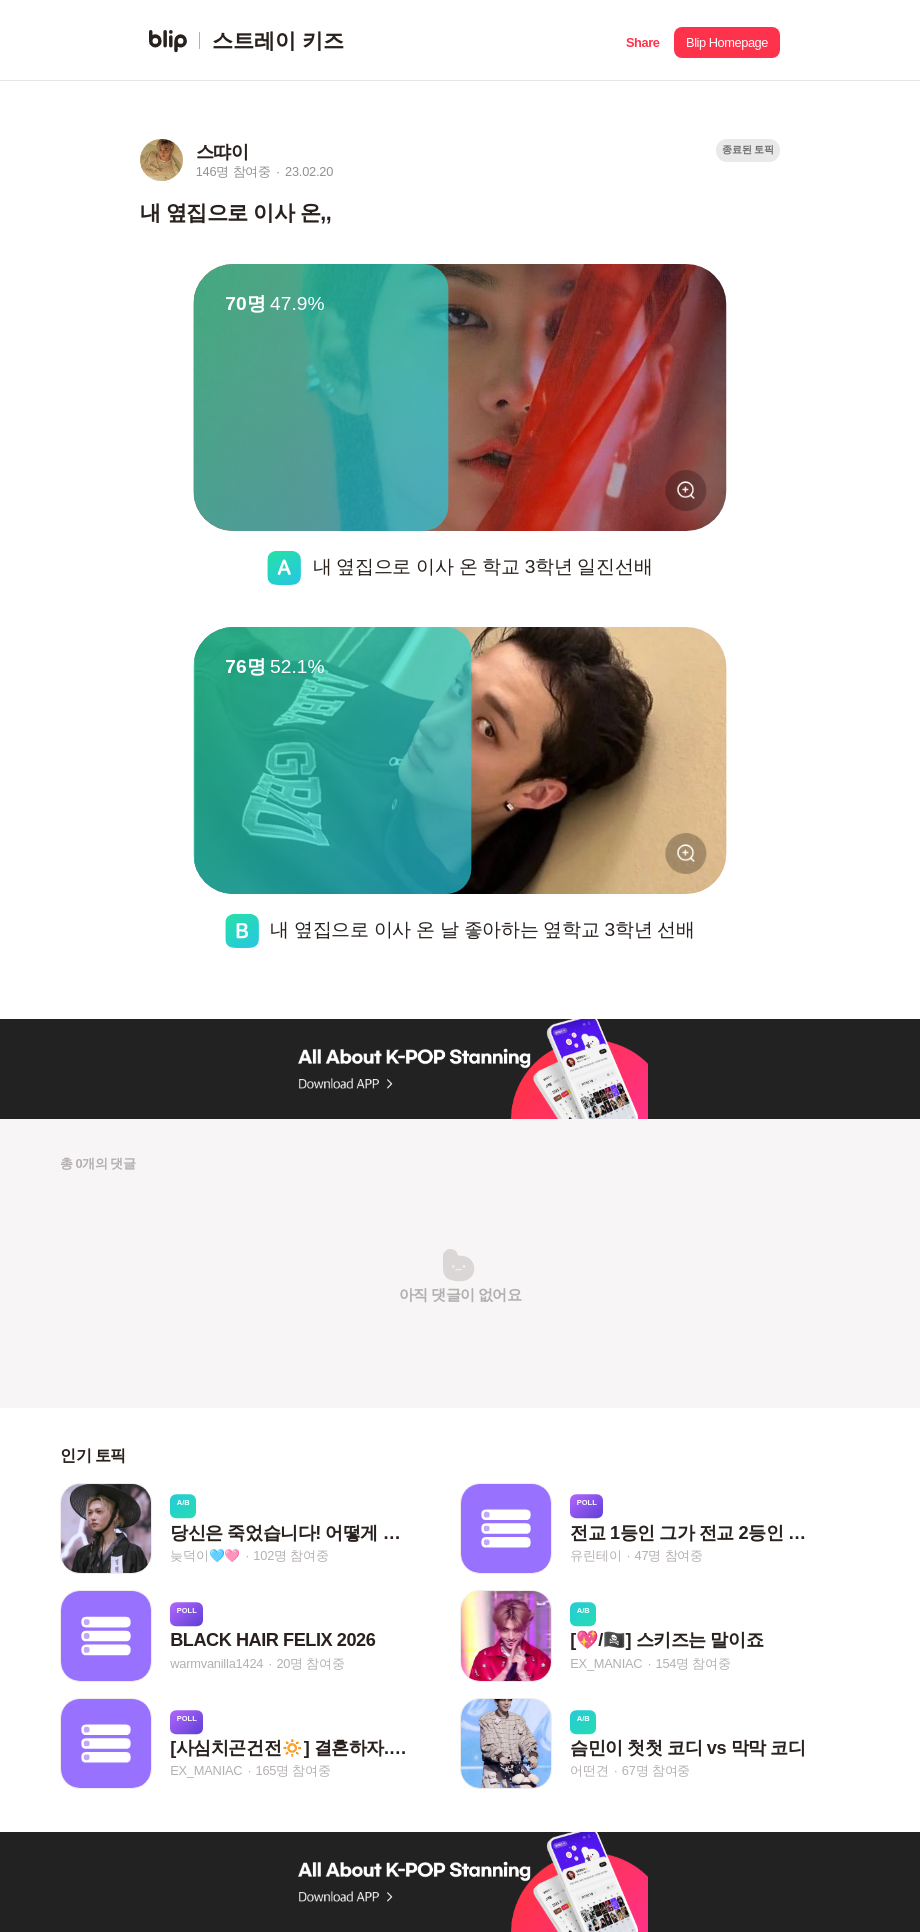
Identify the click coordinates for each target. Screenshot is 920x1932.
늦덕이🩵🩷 (205, 1555)
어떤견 (589, 1770)
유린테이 (595, 1555)
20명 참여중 (310, 1663)
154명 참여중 (693, 1663)
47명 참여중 (669, 1555)
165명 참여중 (293, 1770)
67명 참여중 (656, 1770)
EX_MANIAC (606, 1663)
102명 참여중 (290, 1555)
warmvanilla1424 (216, 1663)
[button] (642, 40)
